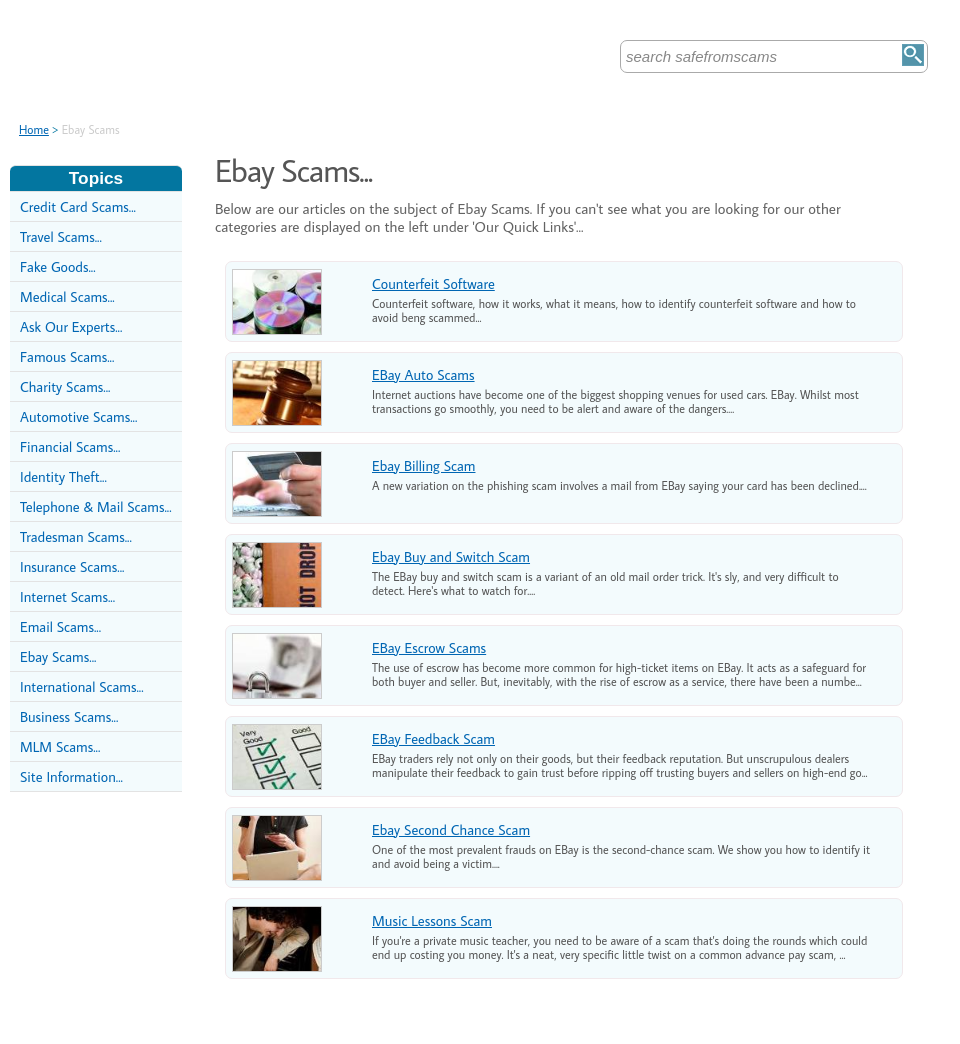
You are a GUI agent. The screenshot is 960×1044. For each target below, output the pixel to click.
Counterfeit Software (433, 283)
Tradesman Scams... (76, 536)
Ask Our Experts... (71, 326)
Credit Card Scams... (78, 206)
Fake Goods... (58, 266)
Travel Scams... (61, 236)
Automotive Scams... (78, 416)
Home (34, 129)
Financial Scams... (70, 446)
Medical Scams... (67, 296)
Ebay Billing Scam (423, 465)
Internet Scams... (67, 596)
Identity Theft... (63, 476)
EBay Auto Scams (423, 374)
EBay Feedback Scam (433, 738)
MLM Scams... (60, 746)
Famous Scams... (67, 356)
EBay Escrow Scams (429, 647)
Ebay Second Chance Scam (451, 829)
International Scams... (82, 686)
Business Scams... (69, 716)
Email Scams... (60, 626)
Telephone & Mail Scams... (96, 506)
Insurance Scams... (72, 566)
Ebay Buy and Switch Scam (451, 556)
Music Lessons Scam (432, 920)
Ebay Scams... (58, 656)
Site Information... (71, 776)
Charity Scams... (65, 386)
